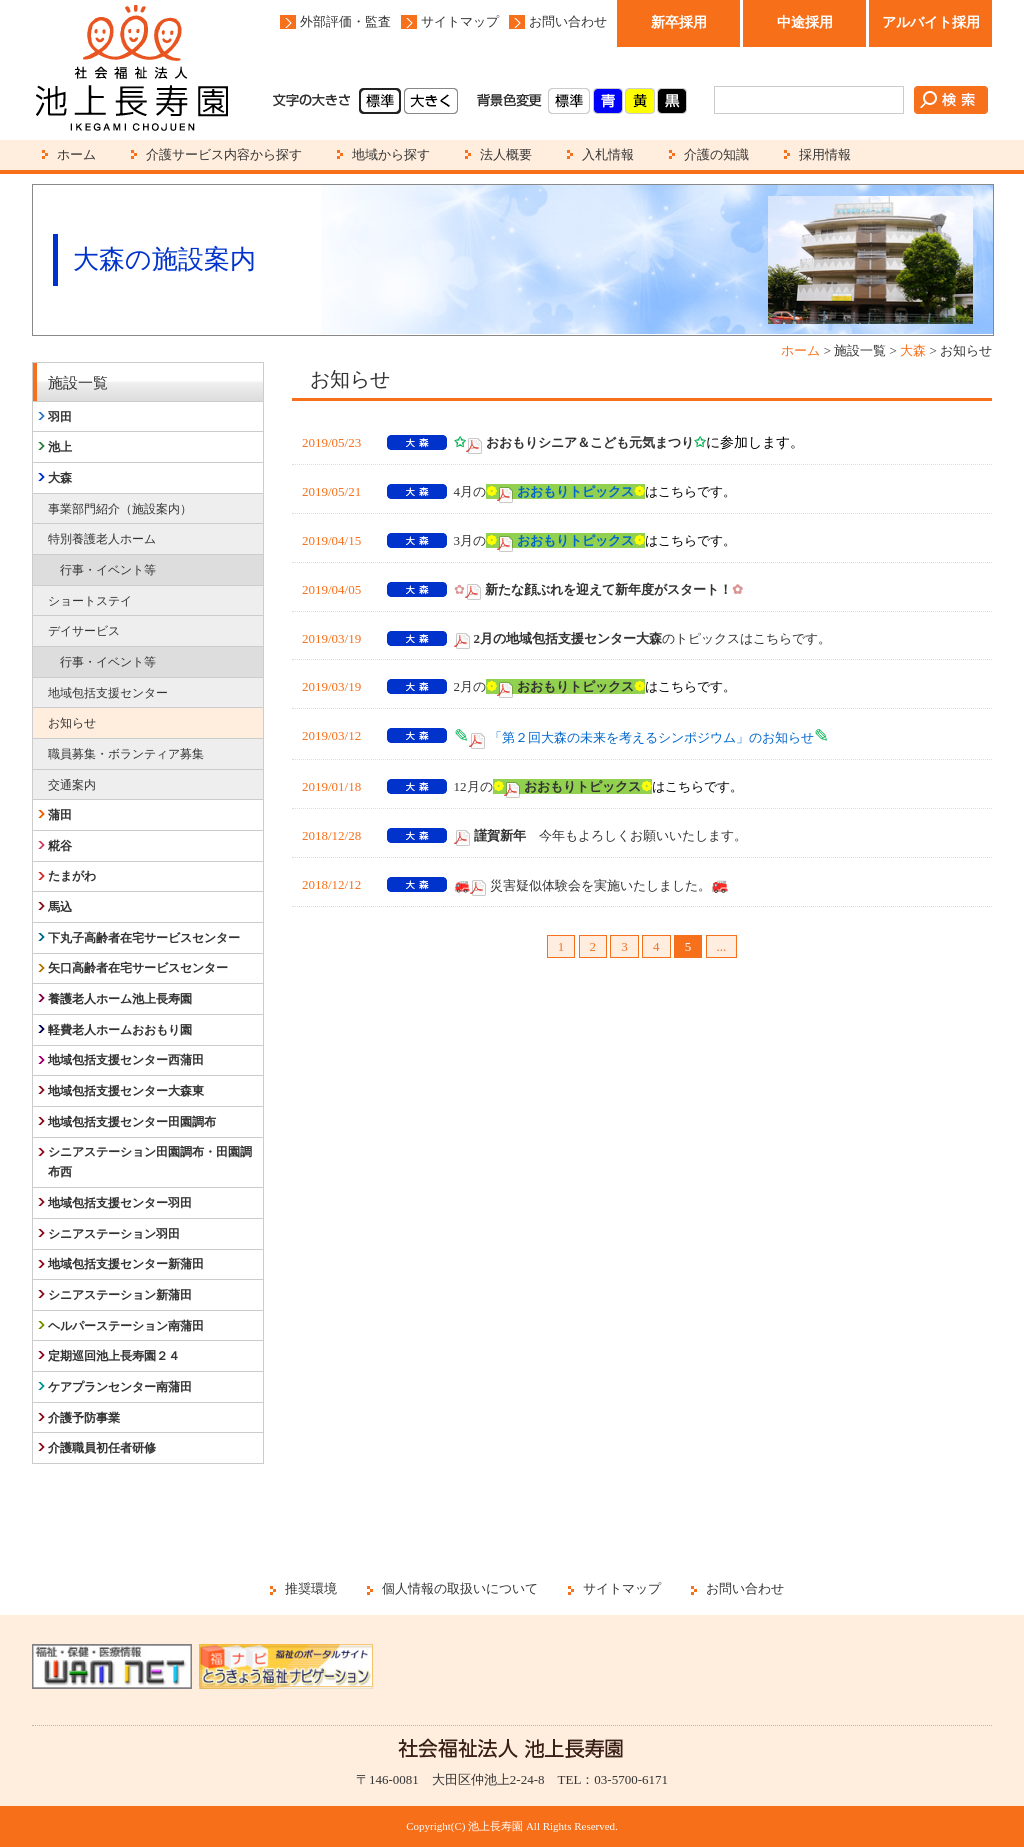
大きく (431, 101)
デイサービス (84, 631)
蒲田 (60, 815)
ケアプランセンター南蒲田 (120, 1387)
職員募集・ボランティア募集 (126, 754)
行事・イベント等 (108, 570)
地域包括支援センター (108, 693)
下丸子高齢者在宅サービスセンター (144, 938)
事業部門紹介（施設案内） (120, 509)
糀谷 (60, 846)
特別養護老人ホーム (102, 539)
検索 (951, 100)
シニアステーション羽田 (114, 1234)
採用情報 (825, 154)
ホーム (76, 154)
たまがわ (72, 876)
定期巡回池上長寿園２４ (114, 1356)
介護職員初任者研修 (102, 1448)
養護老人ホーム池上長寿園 (120, 999)
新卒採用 (679, 22)
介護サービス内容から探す (224, 154)
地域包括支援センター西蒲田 (126, 1060)
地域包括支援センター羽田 (120, 1203)
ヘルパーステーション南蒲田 (126, 1326)
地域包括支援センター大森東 (126, 1091)
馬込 (60, 907)
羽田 (60, 417)
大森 (913, 350)
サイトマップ (460, 21)
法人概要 (506, 154)
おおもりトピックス (575, 686)
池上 (60, 447)
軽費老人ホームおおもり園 (120, 1030)
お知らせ (72, 723)
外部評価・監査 (345, 21)
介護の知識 (716, 154)
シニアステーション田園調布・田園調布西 (150, 1162)
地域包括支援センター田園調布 (132, 1122)
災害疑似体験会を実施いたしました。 (600, 885)
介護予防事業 (84, 1418)
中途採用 (805, 22)
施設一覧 (78, 383)
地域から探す (391, 154)
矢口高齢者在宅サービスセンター (138, 968)
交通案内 (72, 785)
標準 (380, 101)
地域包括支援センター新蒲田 (126, 1264)
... (722, 946)
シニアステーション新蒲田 (120, 1295)
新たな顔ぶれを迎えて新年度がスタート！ (614, 589)
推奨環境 (311, 1588)
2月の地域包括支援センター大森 (568, 638)
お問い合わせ (568, 21)
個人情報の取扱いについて (460, 1588)
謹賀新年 (500, 835)
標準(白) (569, 101)
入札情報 (608, 154)
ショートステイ (90, 601)
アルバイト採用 (931, 22)
